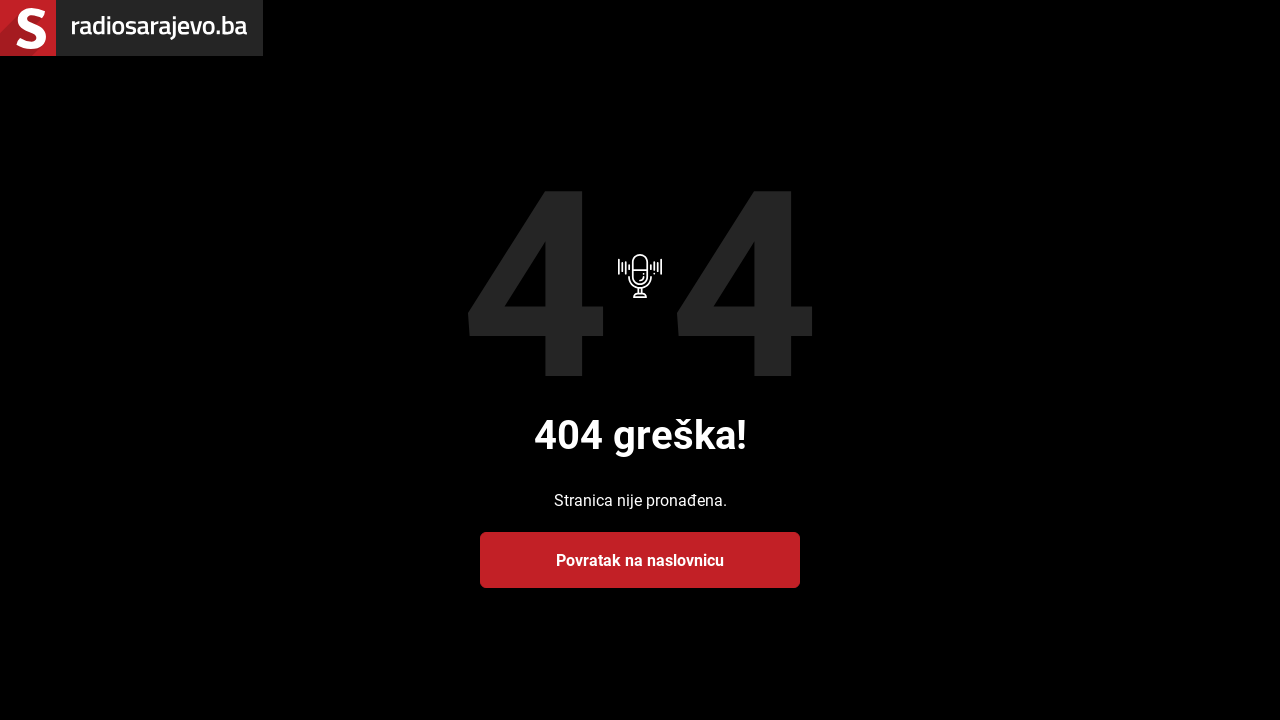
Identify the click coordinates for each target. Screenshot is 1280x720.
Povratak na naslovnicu (640, 560)
